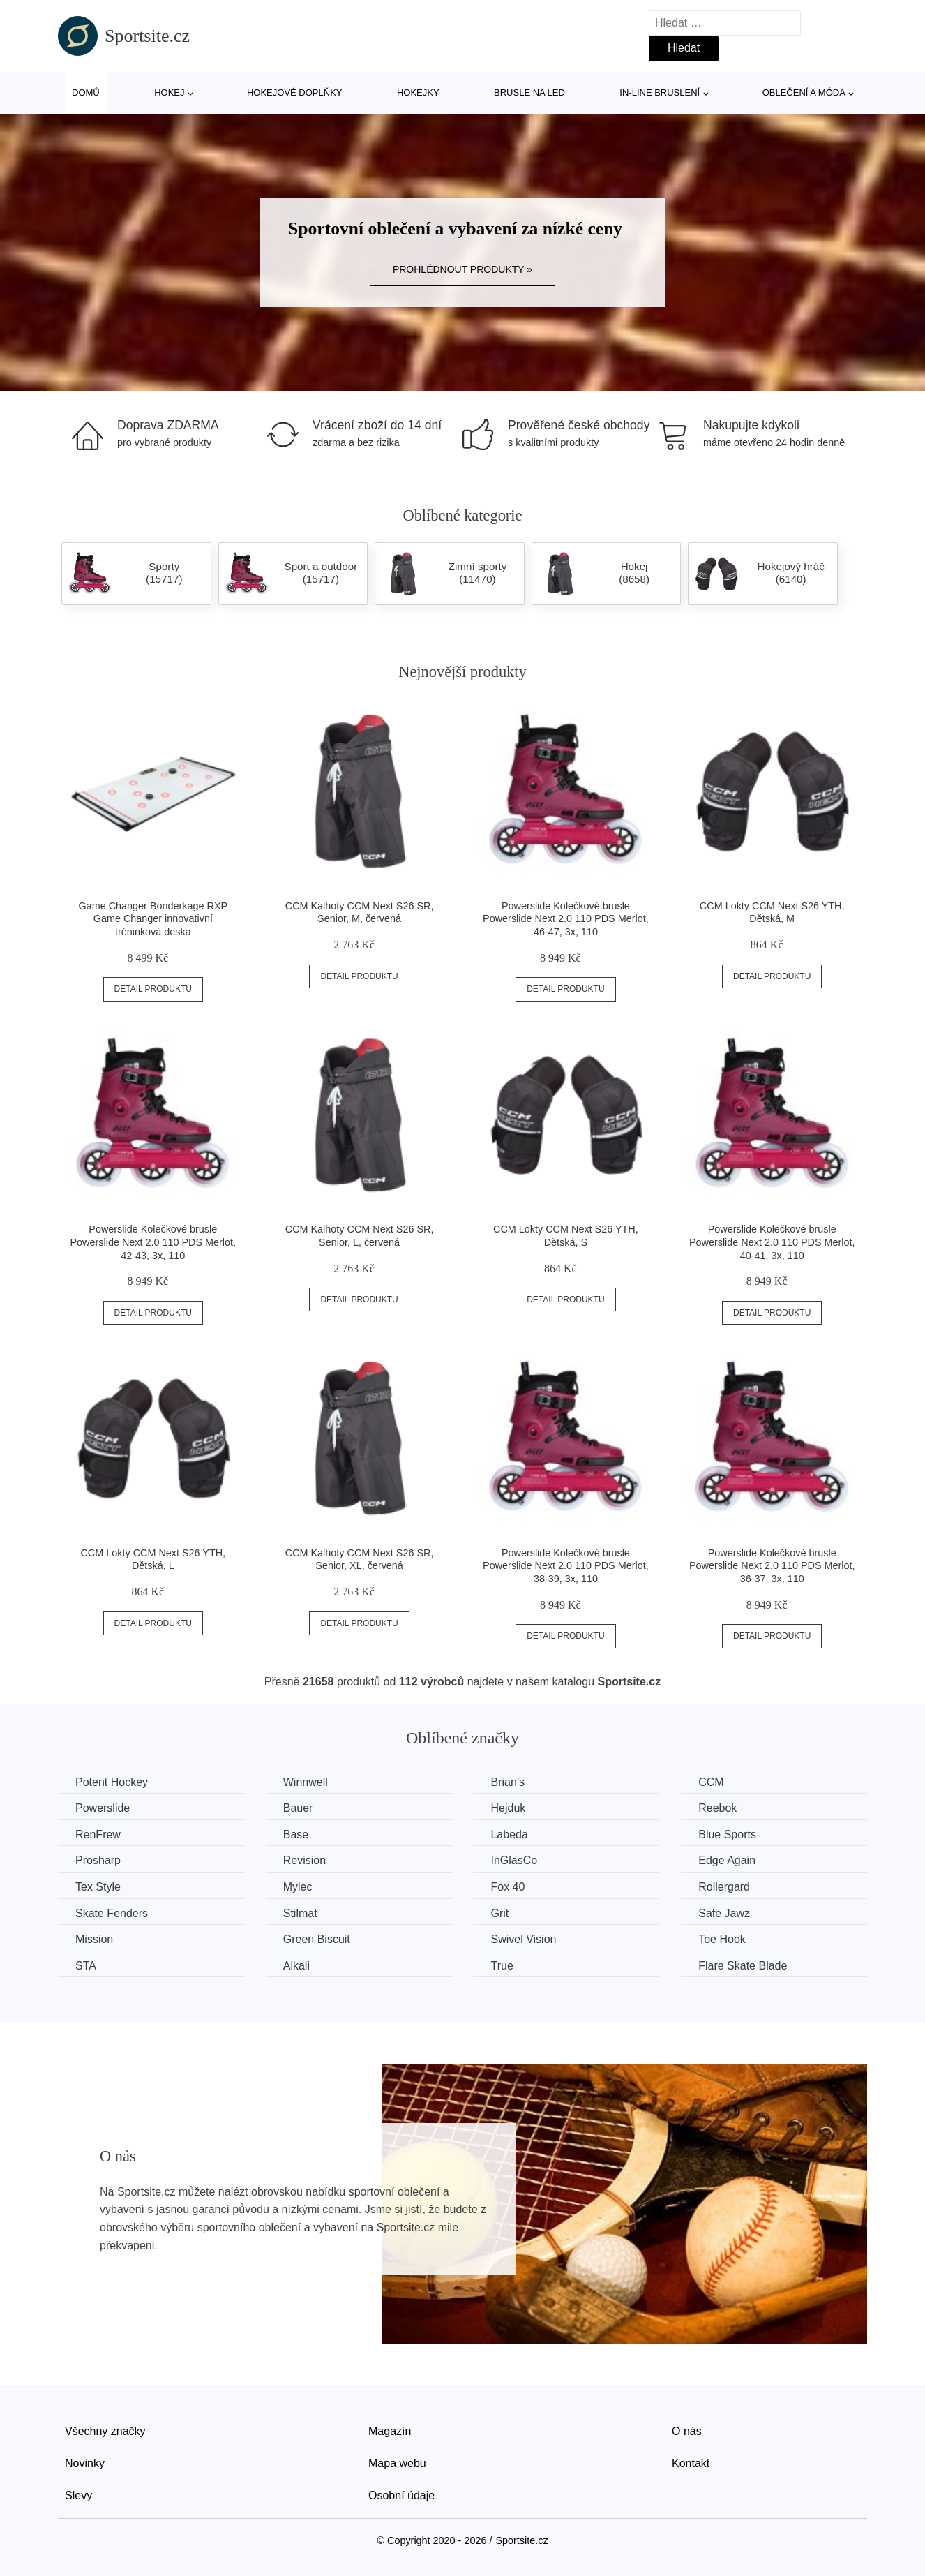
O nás (687, 2431)
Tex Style (98, 1887)
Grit (499, 1913)
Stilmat (300, 1913)
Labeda (508, 1834)
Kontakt (690, 2463)
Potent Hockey (111, 1782)
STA (85, 1966)
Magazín (389, 2431)
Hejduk (507, 1808)
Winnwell (305, 1782)
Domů (86, 92)
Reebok (717, 1808)
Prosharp (98, 1860)
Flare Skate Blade (742, 1966)
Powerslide (102, 1808)
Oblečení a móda (803, 92)
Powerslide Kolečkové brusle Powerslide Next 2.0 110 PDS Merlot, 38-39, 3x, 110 (566, 1565)
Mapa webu (397, 2463)
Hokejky (418, 92)
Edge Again (726, 1860)
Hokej (169, 92)
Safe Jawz (724, 1913)
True (501, 1966)
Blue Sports (727, 1834)
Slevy (78, 2495)
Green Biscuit (316, 1939)
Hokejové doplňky (295, 92)
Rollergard (724, 1887)
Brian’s (507, 1782)
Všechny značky (105, 2431)
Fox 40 (507, 1887)
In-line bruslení (659, 92)
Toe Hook (722, 1939)
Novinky (85, 2463)
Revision (304, 1860)
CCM (710, 1782)
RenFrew (98, 1834)
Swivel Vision (523, 1939)
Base (295, 1834)
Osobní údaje (401, 2495)
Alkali (296, 1966)
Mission (94, 1939)
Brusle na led (529, 92)
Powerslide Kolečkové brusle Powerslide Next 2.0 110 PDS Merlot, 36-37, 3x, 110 (772, 1565)
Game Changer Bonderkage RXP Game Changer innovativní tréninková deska (153, 918)
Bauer (298, 1808)
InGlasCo (513, 1860)
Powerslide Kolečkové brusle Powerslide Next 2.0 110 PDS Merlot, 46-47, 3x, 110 (566, 918)
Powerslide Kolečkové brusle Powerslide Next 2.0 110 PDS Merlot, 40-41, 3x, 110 (772, 1241)
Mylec (298, 1887)
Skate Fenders (111, 1913)
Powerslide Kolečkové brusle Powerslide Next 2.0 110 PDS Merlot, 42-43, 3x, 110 (153, 1241)
